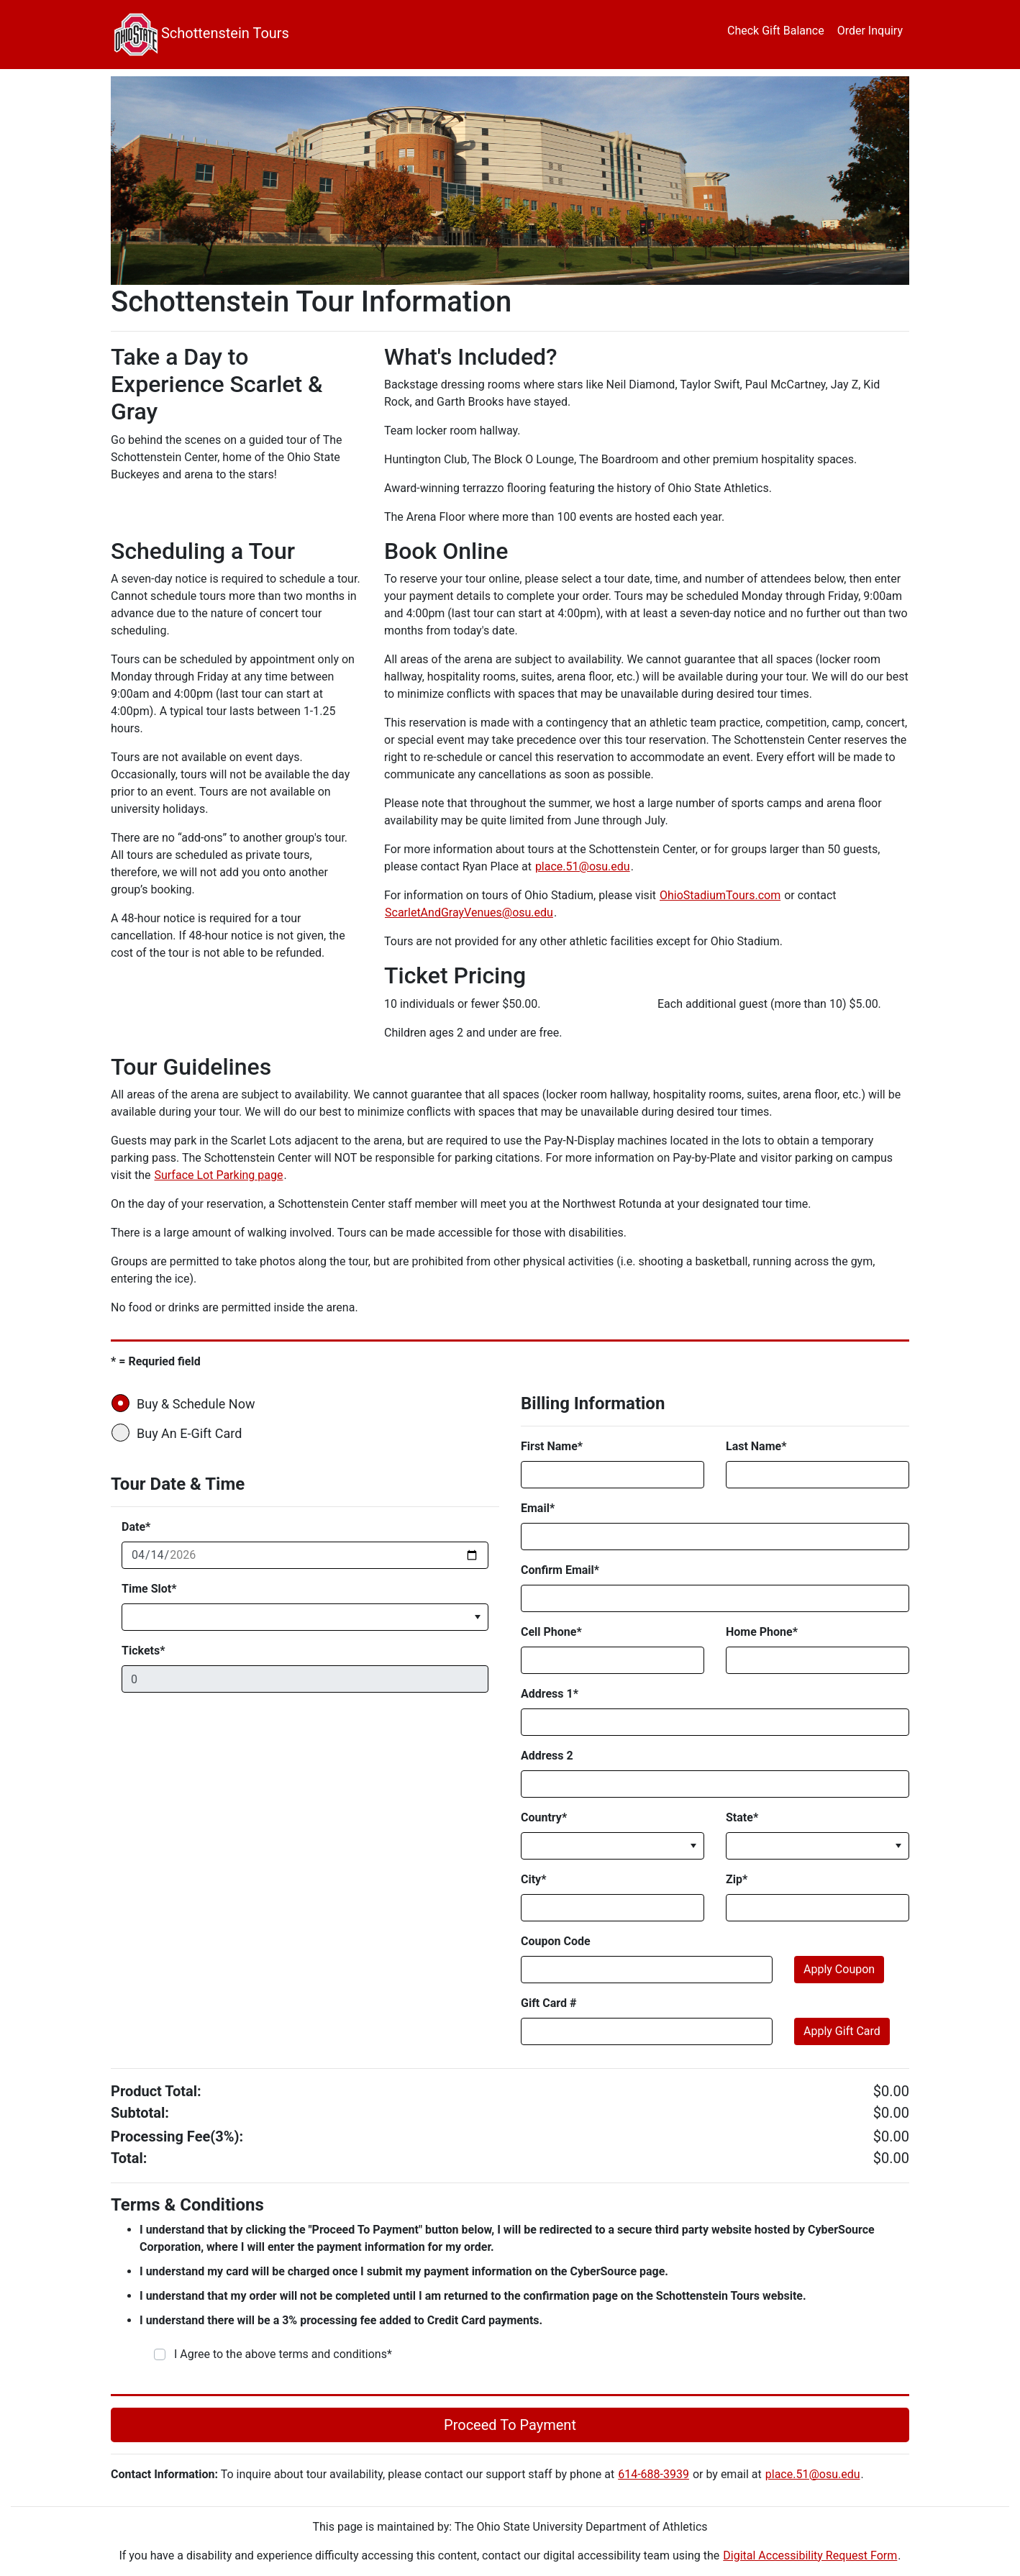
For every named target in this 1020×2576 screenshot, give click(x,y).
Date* (136, 1527)
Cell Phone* (551, 1632)
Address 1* (549, 1694)
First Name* (552, 1446)
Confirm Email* (560, 1570)
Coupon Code (556, 1941)
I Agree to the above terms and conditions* (283, 2354)
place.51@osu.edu (582, 866)
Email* (538, 1508)
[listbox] (305, 1617)
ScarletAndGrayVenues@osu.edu (469, 912)
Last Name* (756, 1446)
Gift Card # (548, 2003)
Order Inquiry (870, 30)
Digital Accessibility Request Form (810, 2555)
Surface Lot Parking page (219, 1175)
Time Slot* (149, 1589)
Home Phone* (762, 1632)
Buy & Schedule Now (187, 1403)
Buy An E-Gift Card (181, 1433)
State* (742, 1817)
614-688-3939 (653, 2474)
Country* (544, 1817)
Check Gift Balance (775, 30)
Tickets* (143, 1650)
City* (533, 1879)
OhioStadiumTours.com (720, 895)
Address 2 (547, 1755)
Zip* (736, 1879)
